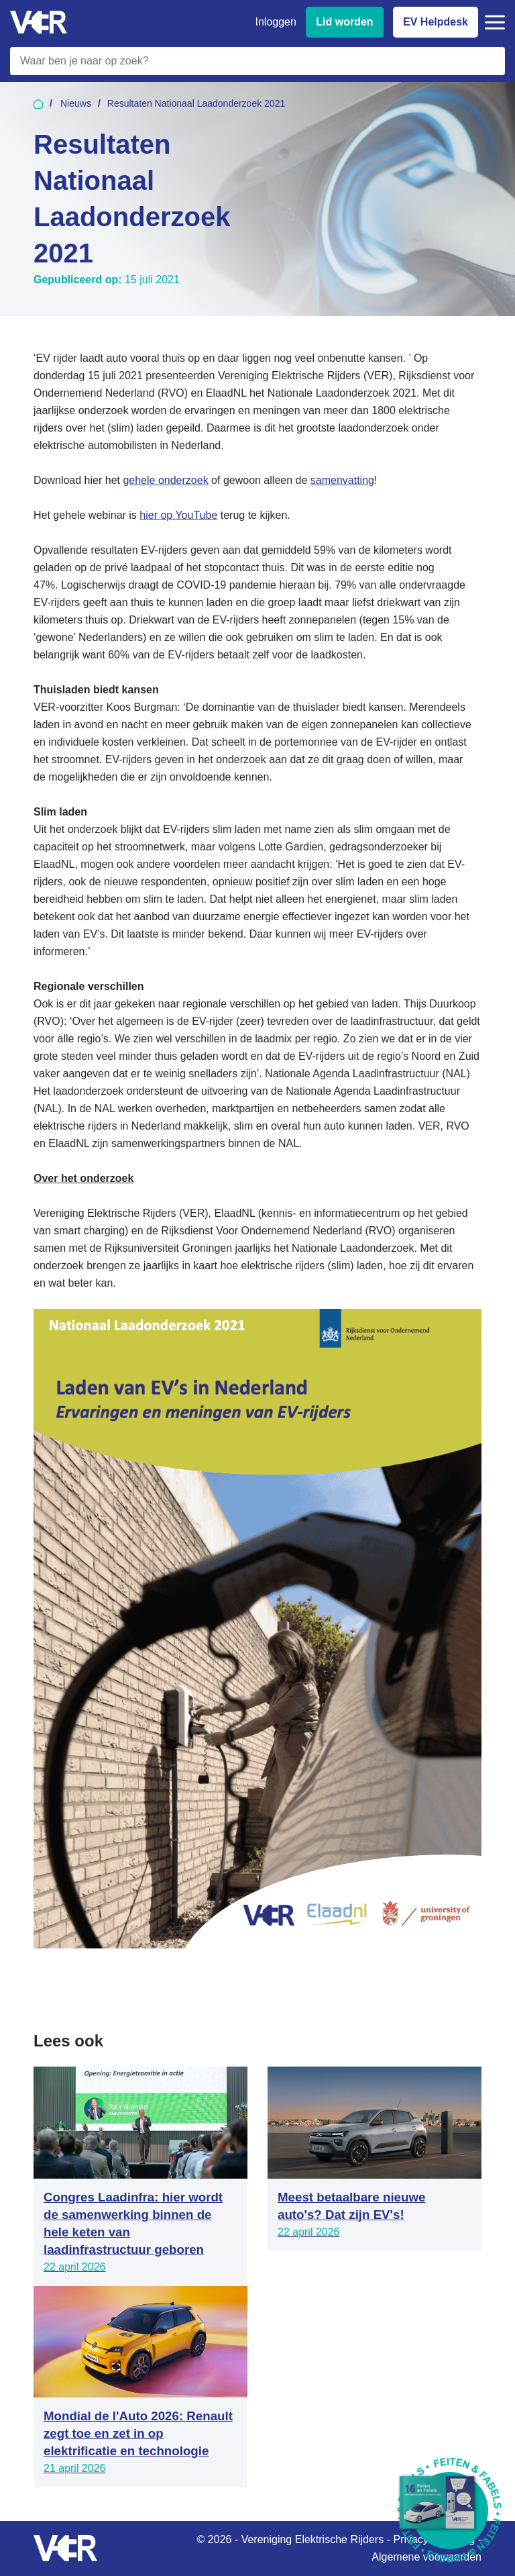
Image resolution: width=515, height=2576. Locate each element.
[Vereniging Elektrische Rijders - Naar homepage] (38, 22)
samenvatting (342, 480)
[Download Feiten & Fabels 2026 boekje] (449, 2510)
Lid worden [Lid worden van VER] (344, 22)
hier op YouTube (178, 515)
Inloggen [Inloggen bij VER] (275, 22)
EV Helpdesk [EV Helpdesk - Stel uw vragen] (435, 22)
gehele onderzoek (165, 480)
